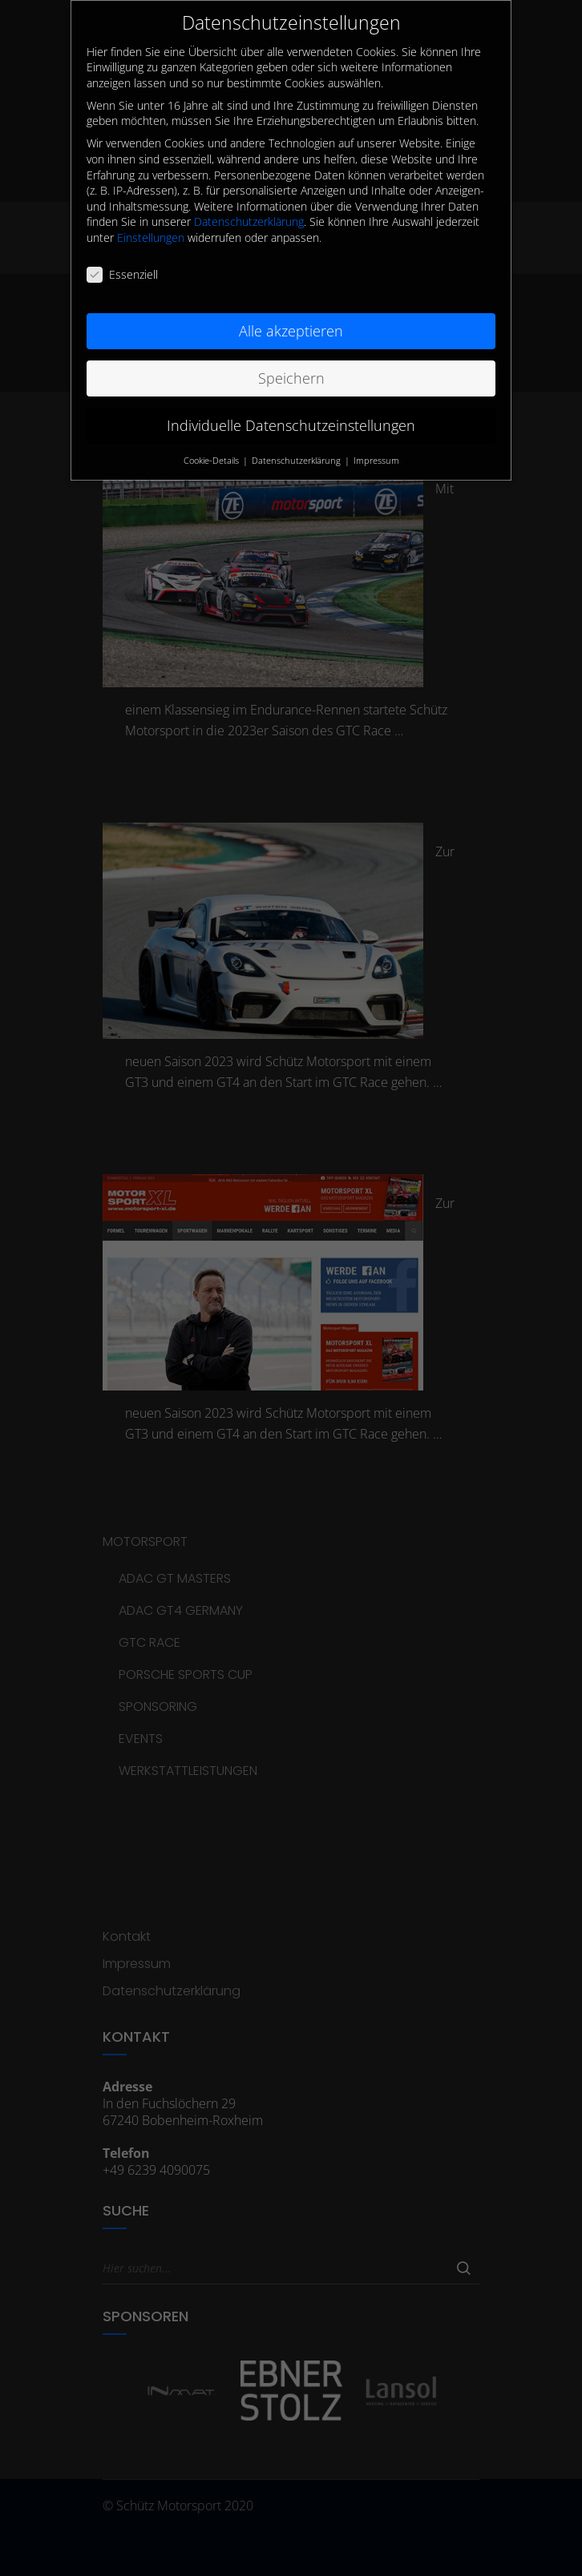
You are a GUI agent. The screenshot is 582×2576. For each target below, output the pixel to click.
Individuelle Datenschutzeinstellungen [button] (291, 411)
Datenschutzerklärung (249, 207)
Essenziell (122, 260)
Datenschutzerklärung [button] (297, 446)
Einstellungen (150, 223)
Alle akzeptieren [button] (291, 316)
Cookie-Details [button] (212, 446)
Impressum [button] (376, 446)
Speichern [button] (291, 363)
